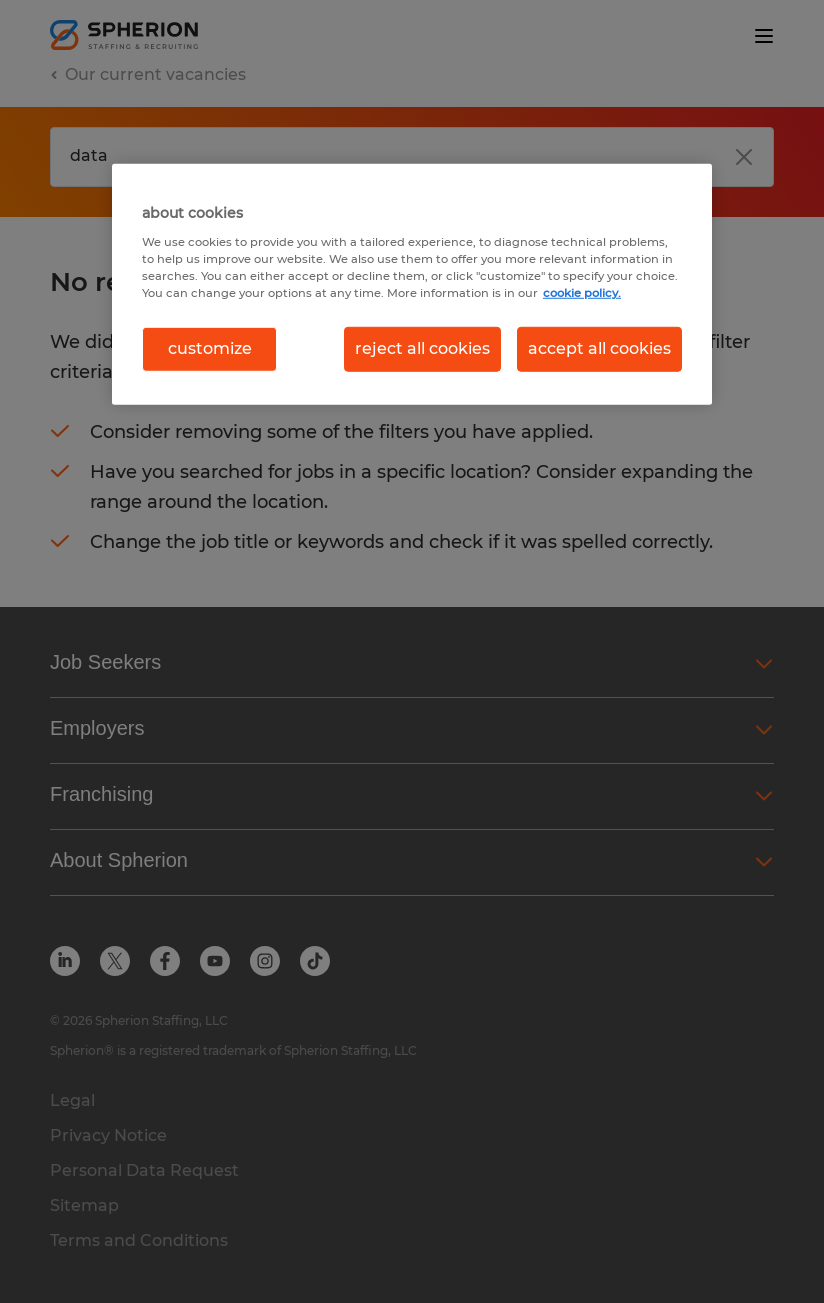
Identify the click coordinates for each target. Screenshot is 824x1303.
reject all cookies (422, 348)
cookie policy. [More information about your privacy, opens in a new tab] (582, 293)
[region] (412, 284)
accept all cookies (599, 348)
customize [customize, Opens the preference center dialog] (210, 348)
